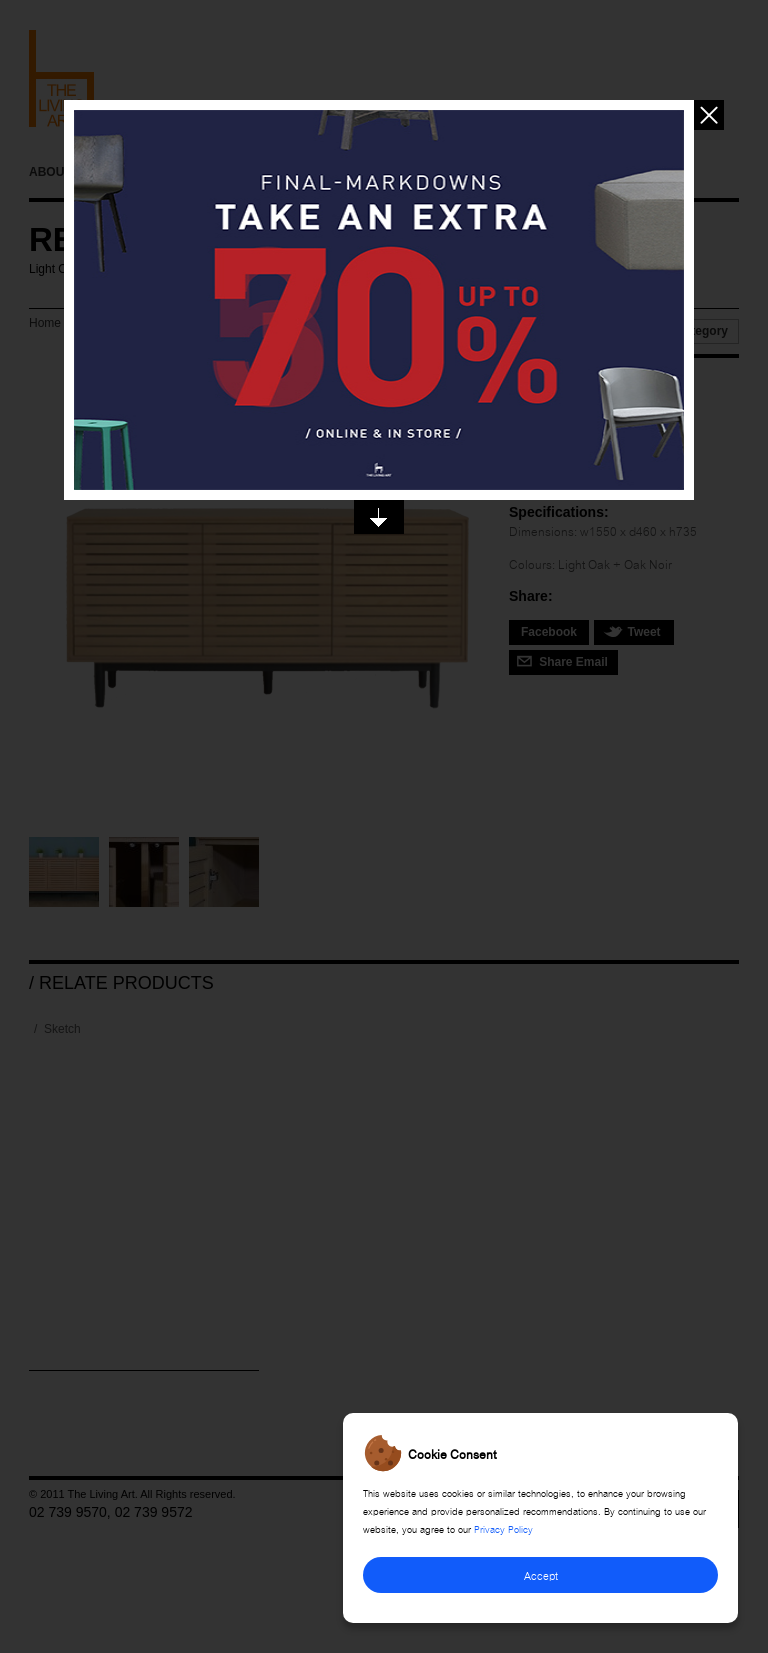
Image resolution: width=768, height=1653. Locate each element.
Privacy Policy (503, 1528)
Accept (541, 1574)
